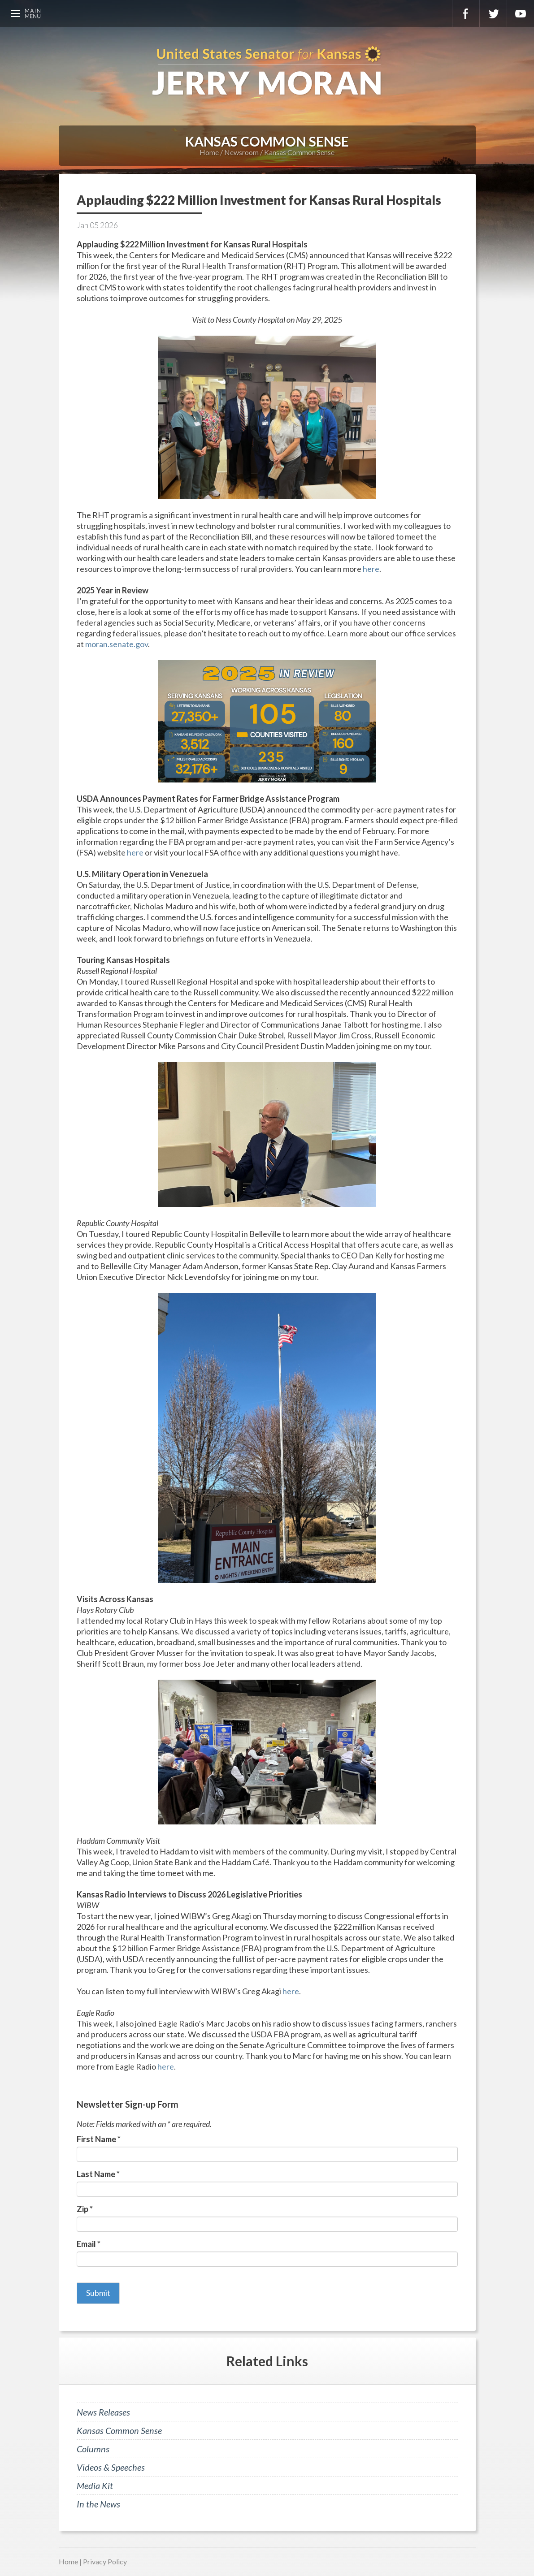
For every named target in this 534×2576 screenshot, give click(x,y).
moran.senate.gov (116, 644)
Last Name (98, 2174)
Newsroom (241, 152)
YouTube (520, 13)
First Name (99, 2139)
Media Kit (95, 2485)
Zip (85, 2209)
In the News (98, 2503)
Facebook (465, 13)
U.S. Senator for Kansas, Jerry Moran (267, 72)
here (371, 569)
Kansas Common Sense (299, 152)
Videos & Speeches (111, 2467)
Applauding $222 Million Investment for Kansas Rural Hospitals (259, 199)
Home (209, 152)
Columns (93, 2448)
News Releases (103, 2412)
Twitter (493, 13)
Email (88, 2244)
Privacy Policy (105, 2561)
